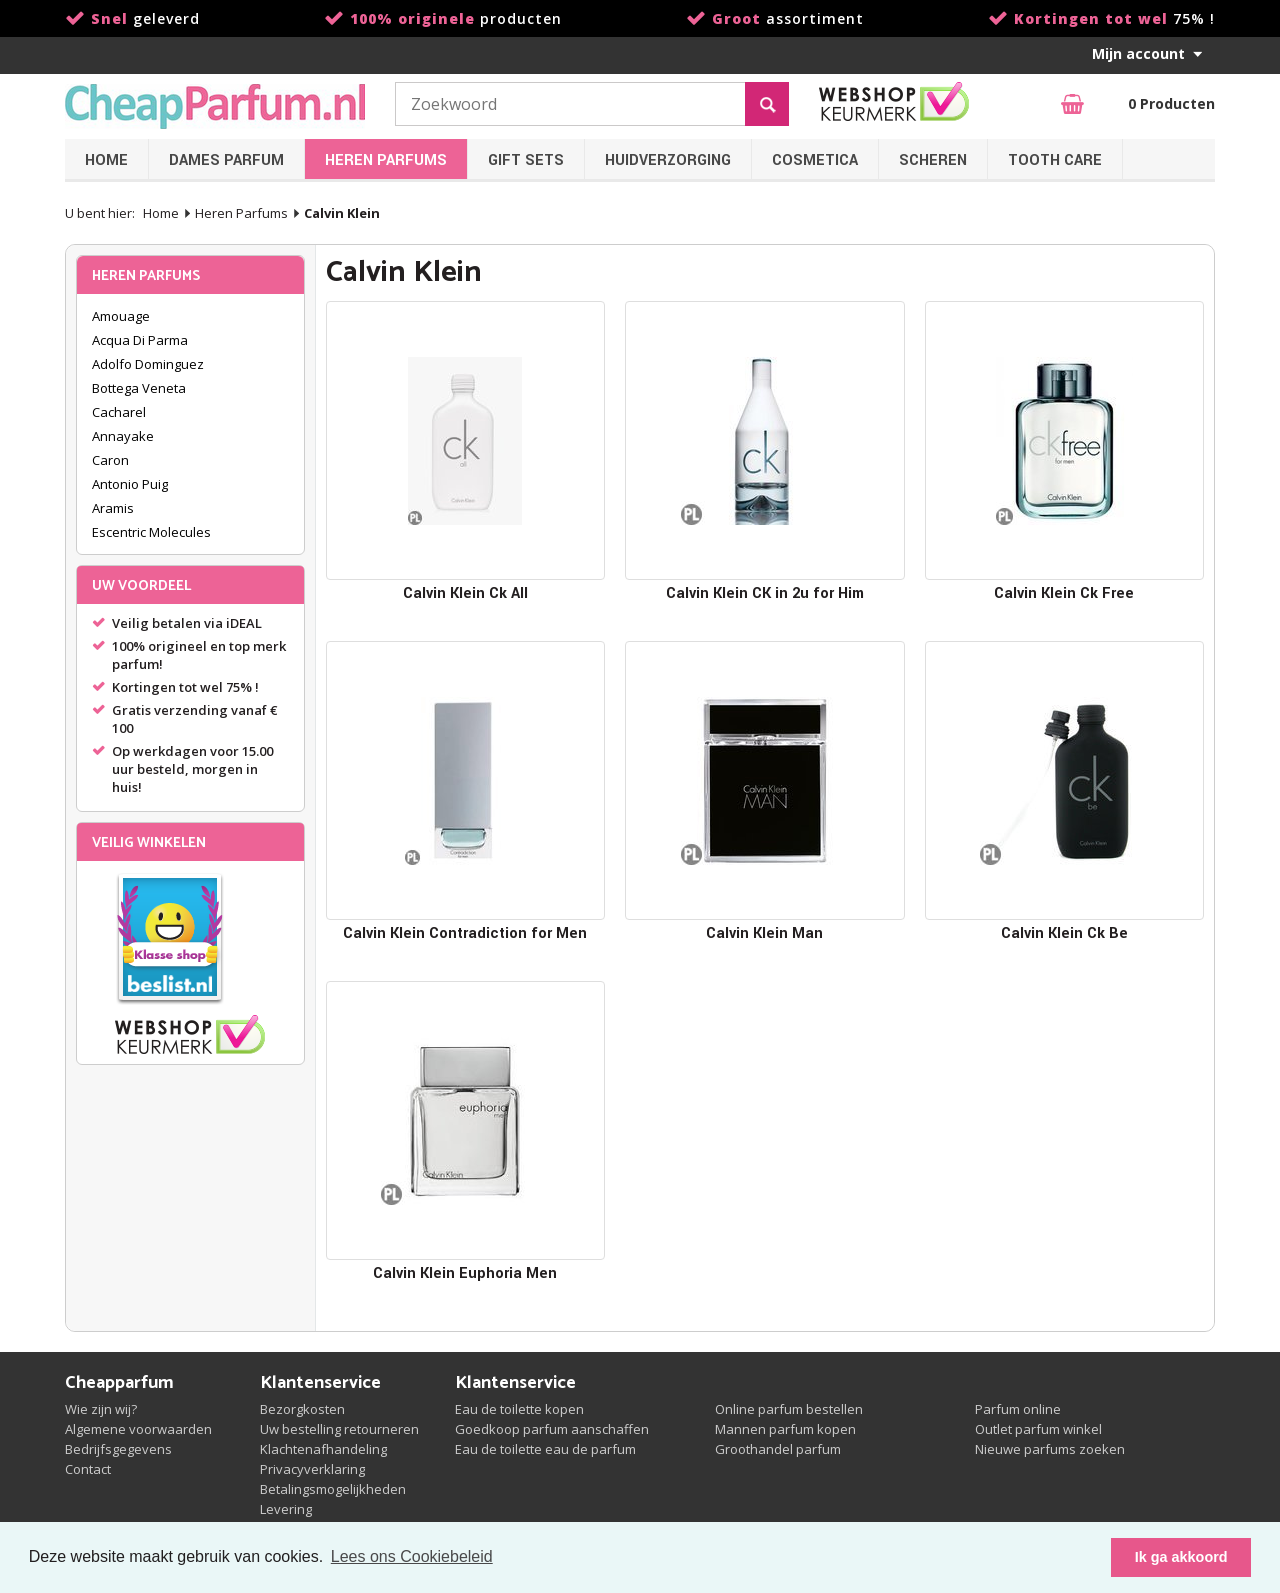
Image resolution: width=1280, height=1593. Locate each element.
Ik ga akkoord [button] (1181, 1557)
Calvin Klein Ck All (465, 593)
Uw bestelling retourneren (339, 1429)
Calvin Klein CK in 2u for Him (765, 593)
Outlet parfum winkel (1038, 1429)
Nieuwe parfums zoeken (1050, 1449)
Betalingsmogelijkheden (333, 1489)
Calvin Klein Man (764, 933)
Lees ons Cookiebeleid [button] (412, 1556)
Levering (286, 1509)
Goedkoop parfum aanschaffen (552, 1429)
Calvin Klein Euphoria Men (465, 1273)
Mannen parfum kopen (785, 1429)
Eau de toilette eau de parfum (545, 1449)
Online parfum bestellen (789, 1409)
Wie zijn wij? (101, 1409)
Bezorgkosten (302, 1409)
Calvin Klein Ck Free (1064, 593)
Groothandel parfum (778, 1449)
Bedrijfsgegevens (118, 1449)
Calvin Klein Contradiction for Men (465, 933)
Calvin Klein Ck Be (1064, 933)
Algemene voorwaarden (138, 1429)
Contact (88, 1469)
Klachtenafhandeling (323, 1449)
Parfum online (1018, 1409)
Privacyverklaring (312, 1469)
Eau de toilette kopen (519, 1409)
